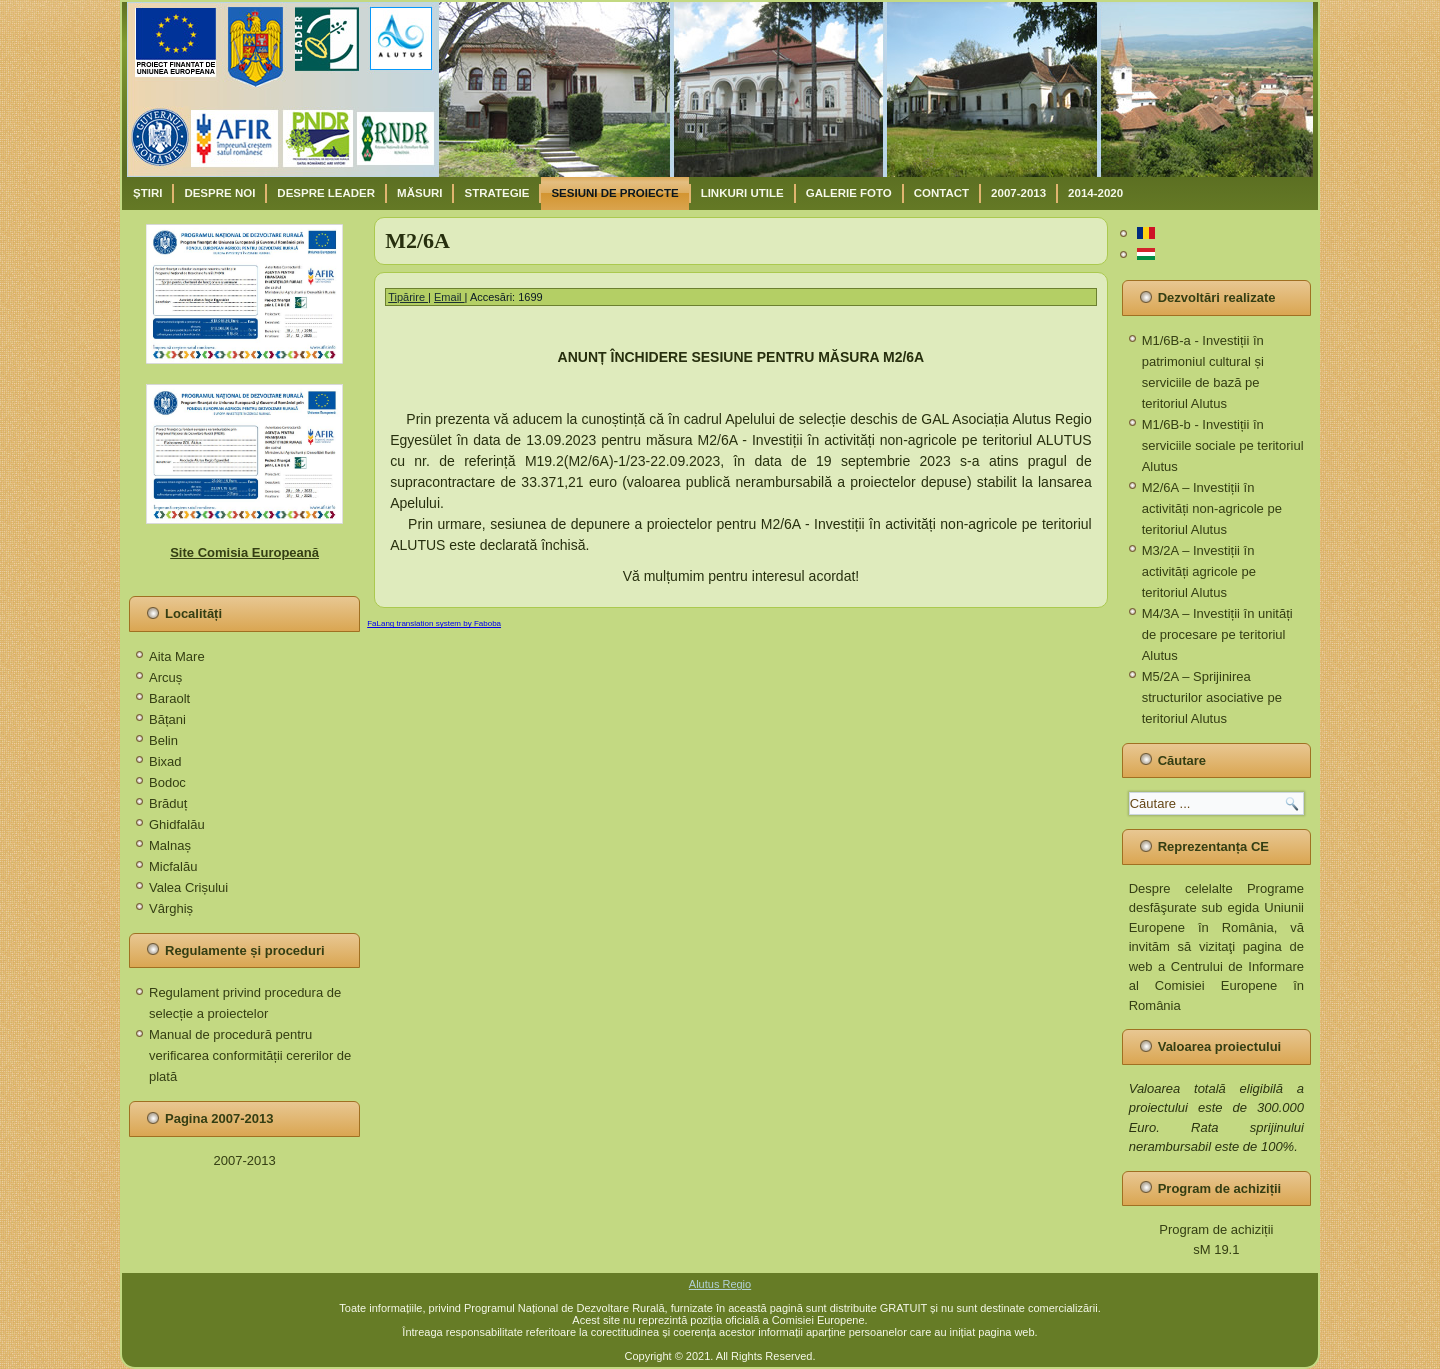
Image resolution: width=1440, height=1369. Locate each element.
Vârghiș (171, 908)
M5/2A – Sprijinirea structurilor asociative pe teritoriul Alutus (1212, 697)
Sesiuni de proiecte (614, 193)
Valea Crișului (188, 887)
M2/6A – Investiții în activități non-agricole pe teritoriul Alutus (1212, 508)
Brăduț (168, 803)
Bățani (167, 719)
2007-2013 (1018, 193)
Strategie (496, 193)
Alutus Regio (720, 1284)
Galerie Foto (849, 193)
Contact (941, 193)
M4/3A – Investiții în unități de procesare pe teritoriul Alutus (1217, 634)
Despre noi (219, 193)
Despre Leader (326, 193)
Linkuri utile (742, 193)
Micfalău (173, 866)
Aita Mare (177, 656)
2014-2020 (1095, 193)
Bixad (165, 761)
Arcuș (165, 677)
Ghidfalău (177, 824)
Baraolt (169, 698)
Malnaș (170, 845)
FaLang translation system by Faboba (434, 623)
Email (449, 297)
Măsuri (419, 193)
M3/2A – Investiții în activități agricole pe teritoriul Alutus (1199, 571)
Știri (147, 193)
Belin (163, 740)
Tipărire (408, 297)
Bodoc (167, 782)
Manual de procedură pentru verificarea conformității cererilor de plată (250, 1055)
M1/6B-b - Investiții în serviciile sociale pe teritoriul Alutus (1223, 445)
